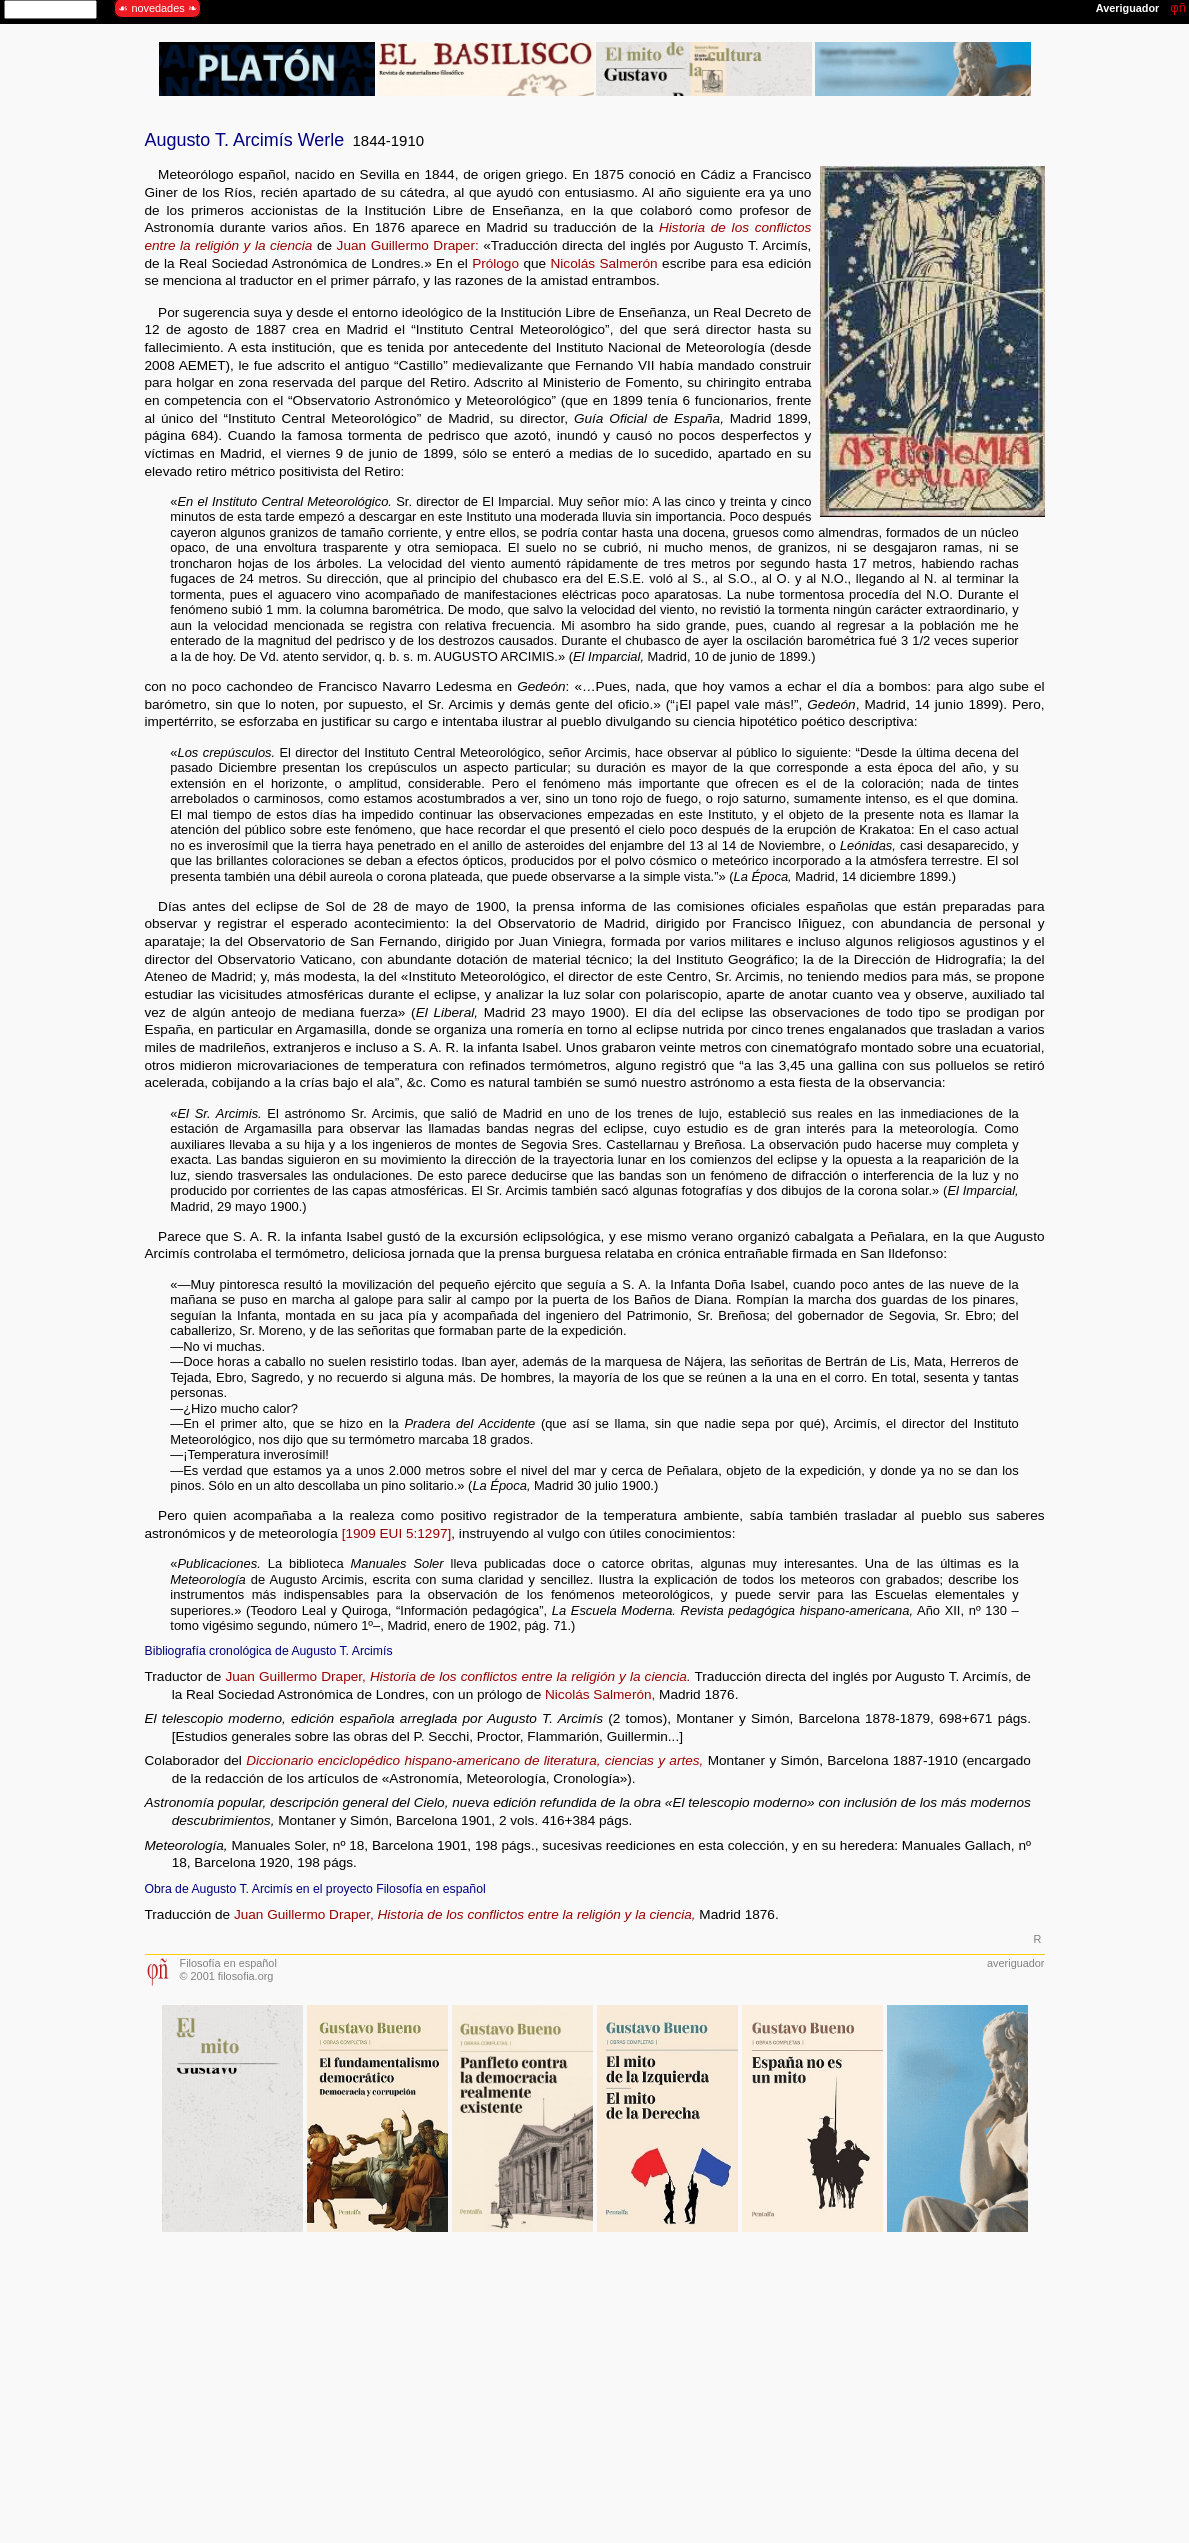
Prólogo (495, 263)
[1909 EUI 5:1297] (397, 1533)
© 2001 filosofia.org (227, 1976)
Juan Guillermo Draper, (295, 1676)
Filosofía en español (228, 1963)
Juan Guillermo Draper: (408, 245)
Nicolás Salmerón (604, 263)
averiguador (1015, 1963)
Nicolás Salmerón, (600, 1694)
